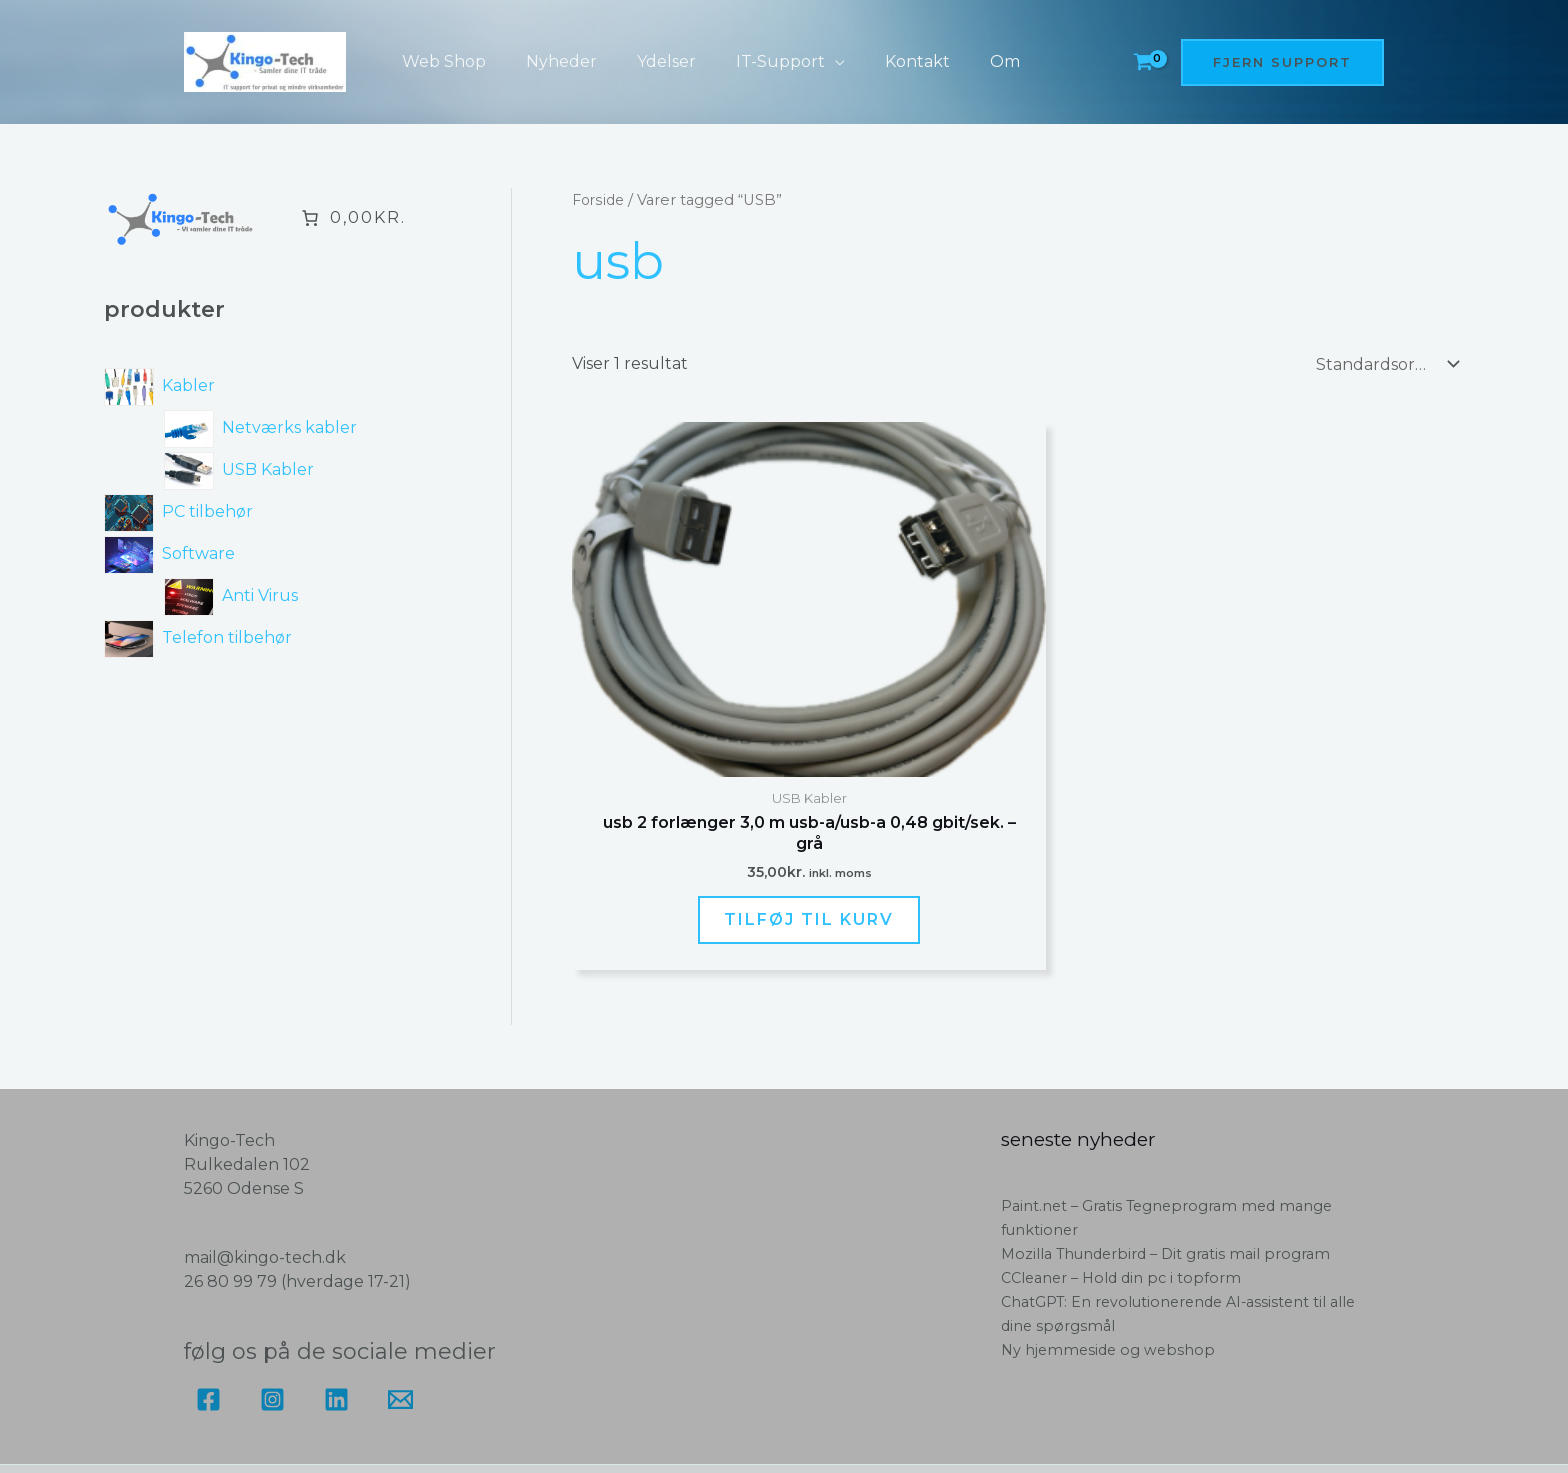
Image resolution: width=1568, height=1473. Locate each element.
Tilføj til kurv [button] (713, 791)
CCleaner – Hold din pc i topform (1125, 1165)
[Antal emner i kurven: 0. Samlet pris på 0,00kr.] (352, 218)
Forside (599, 200)
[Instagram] (272, 1287)
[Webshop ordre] (1383, 363)
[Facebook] (208, 1287)
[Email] (400, 1287)
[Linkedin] (336, 1287)
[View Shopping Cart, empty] (1143, 62)
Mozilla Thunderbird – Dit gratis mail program (1171, 1141)
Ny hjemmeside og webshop (1111, 1237)
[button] (807, 61)
